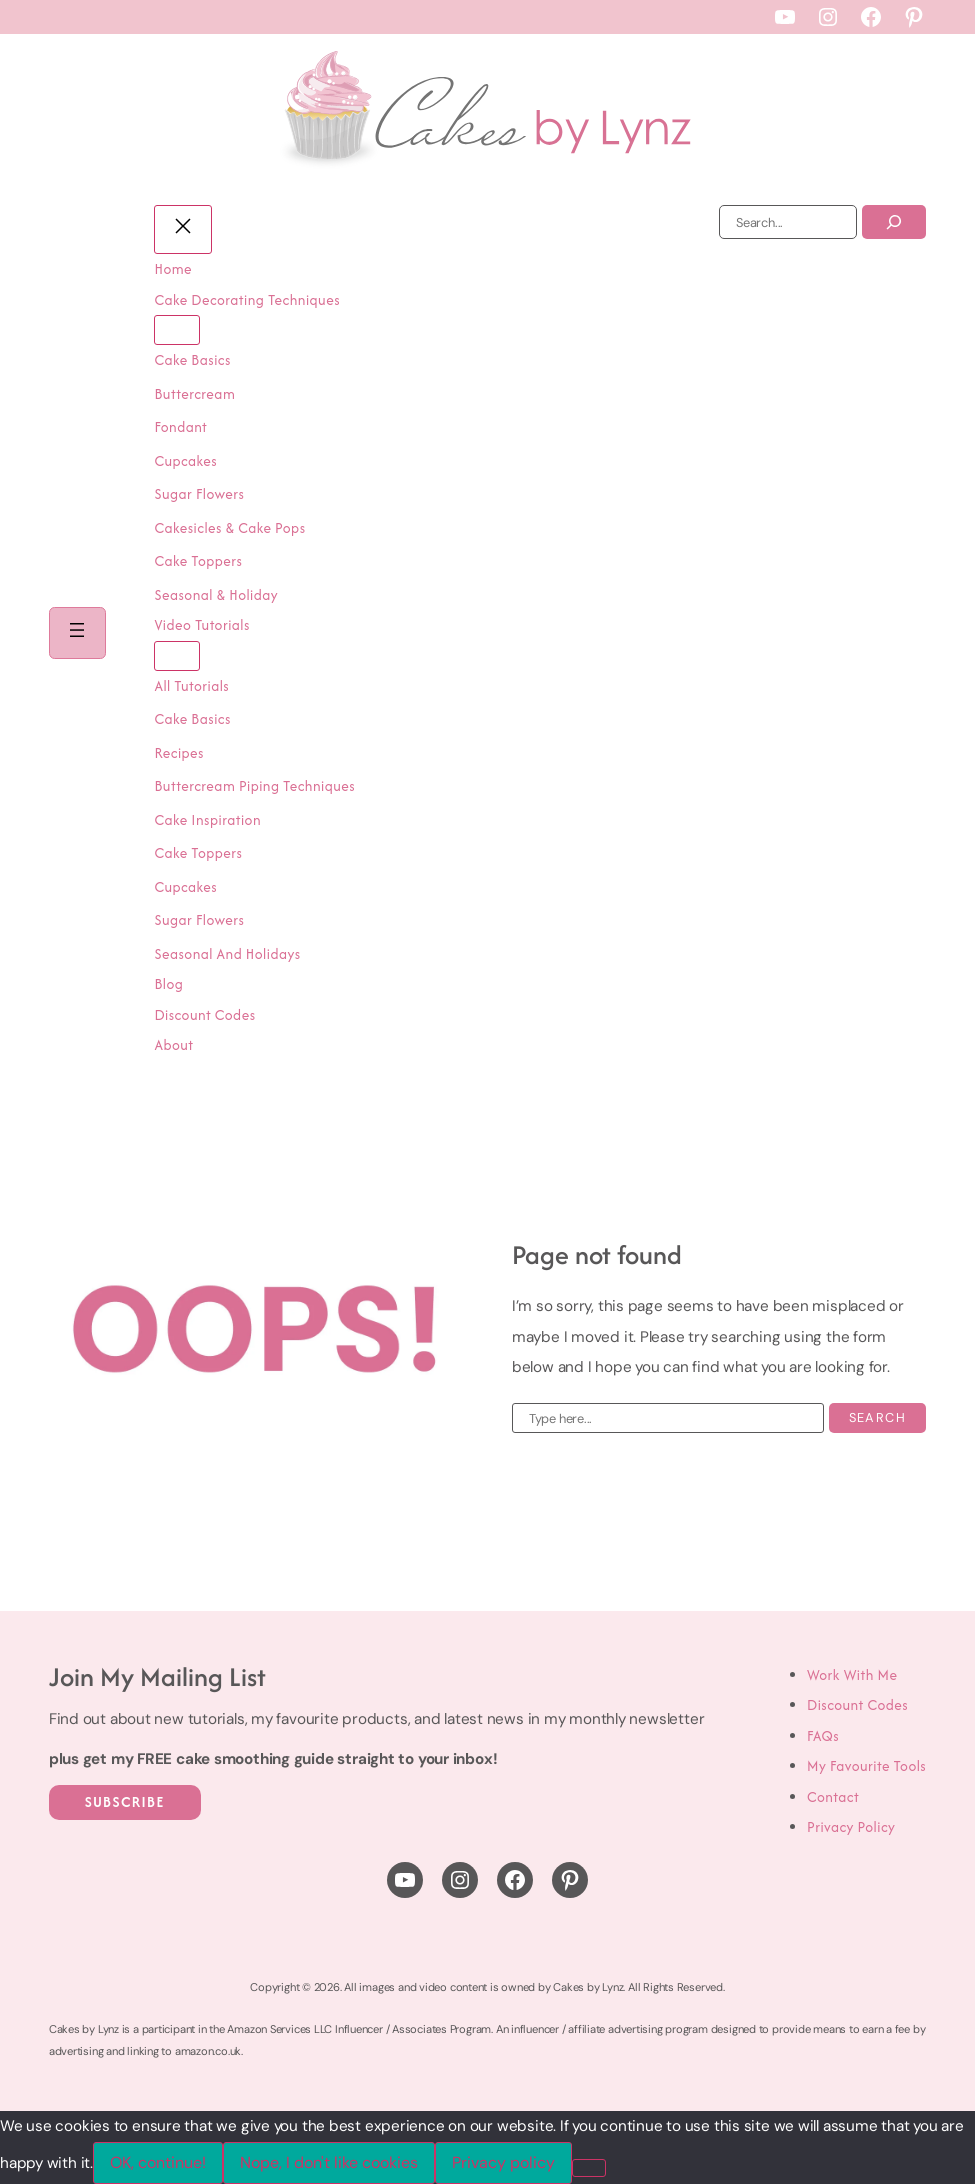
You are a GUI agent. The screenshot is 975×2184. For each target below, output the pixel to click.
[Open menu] (78, 633)
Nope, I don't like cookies (329, 2162)
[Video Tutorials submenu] (179, 656)
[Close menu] (185, 229)
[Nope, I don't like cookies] (589, 2168)
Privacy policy (503, 2162)
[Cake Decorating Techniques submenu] (179, 330)
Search (878, 1417)
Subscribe (125, 1802)
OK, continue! (158, 2162)
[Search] (894, 222)
